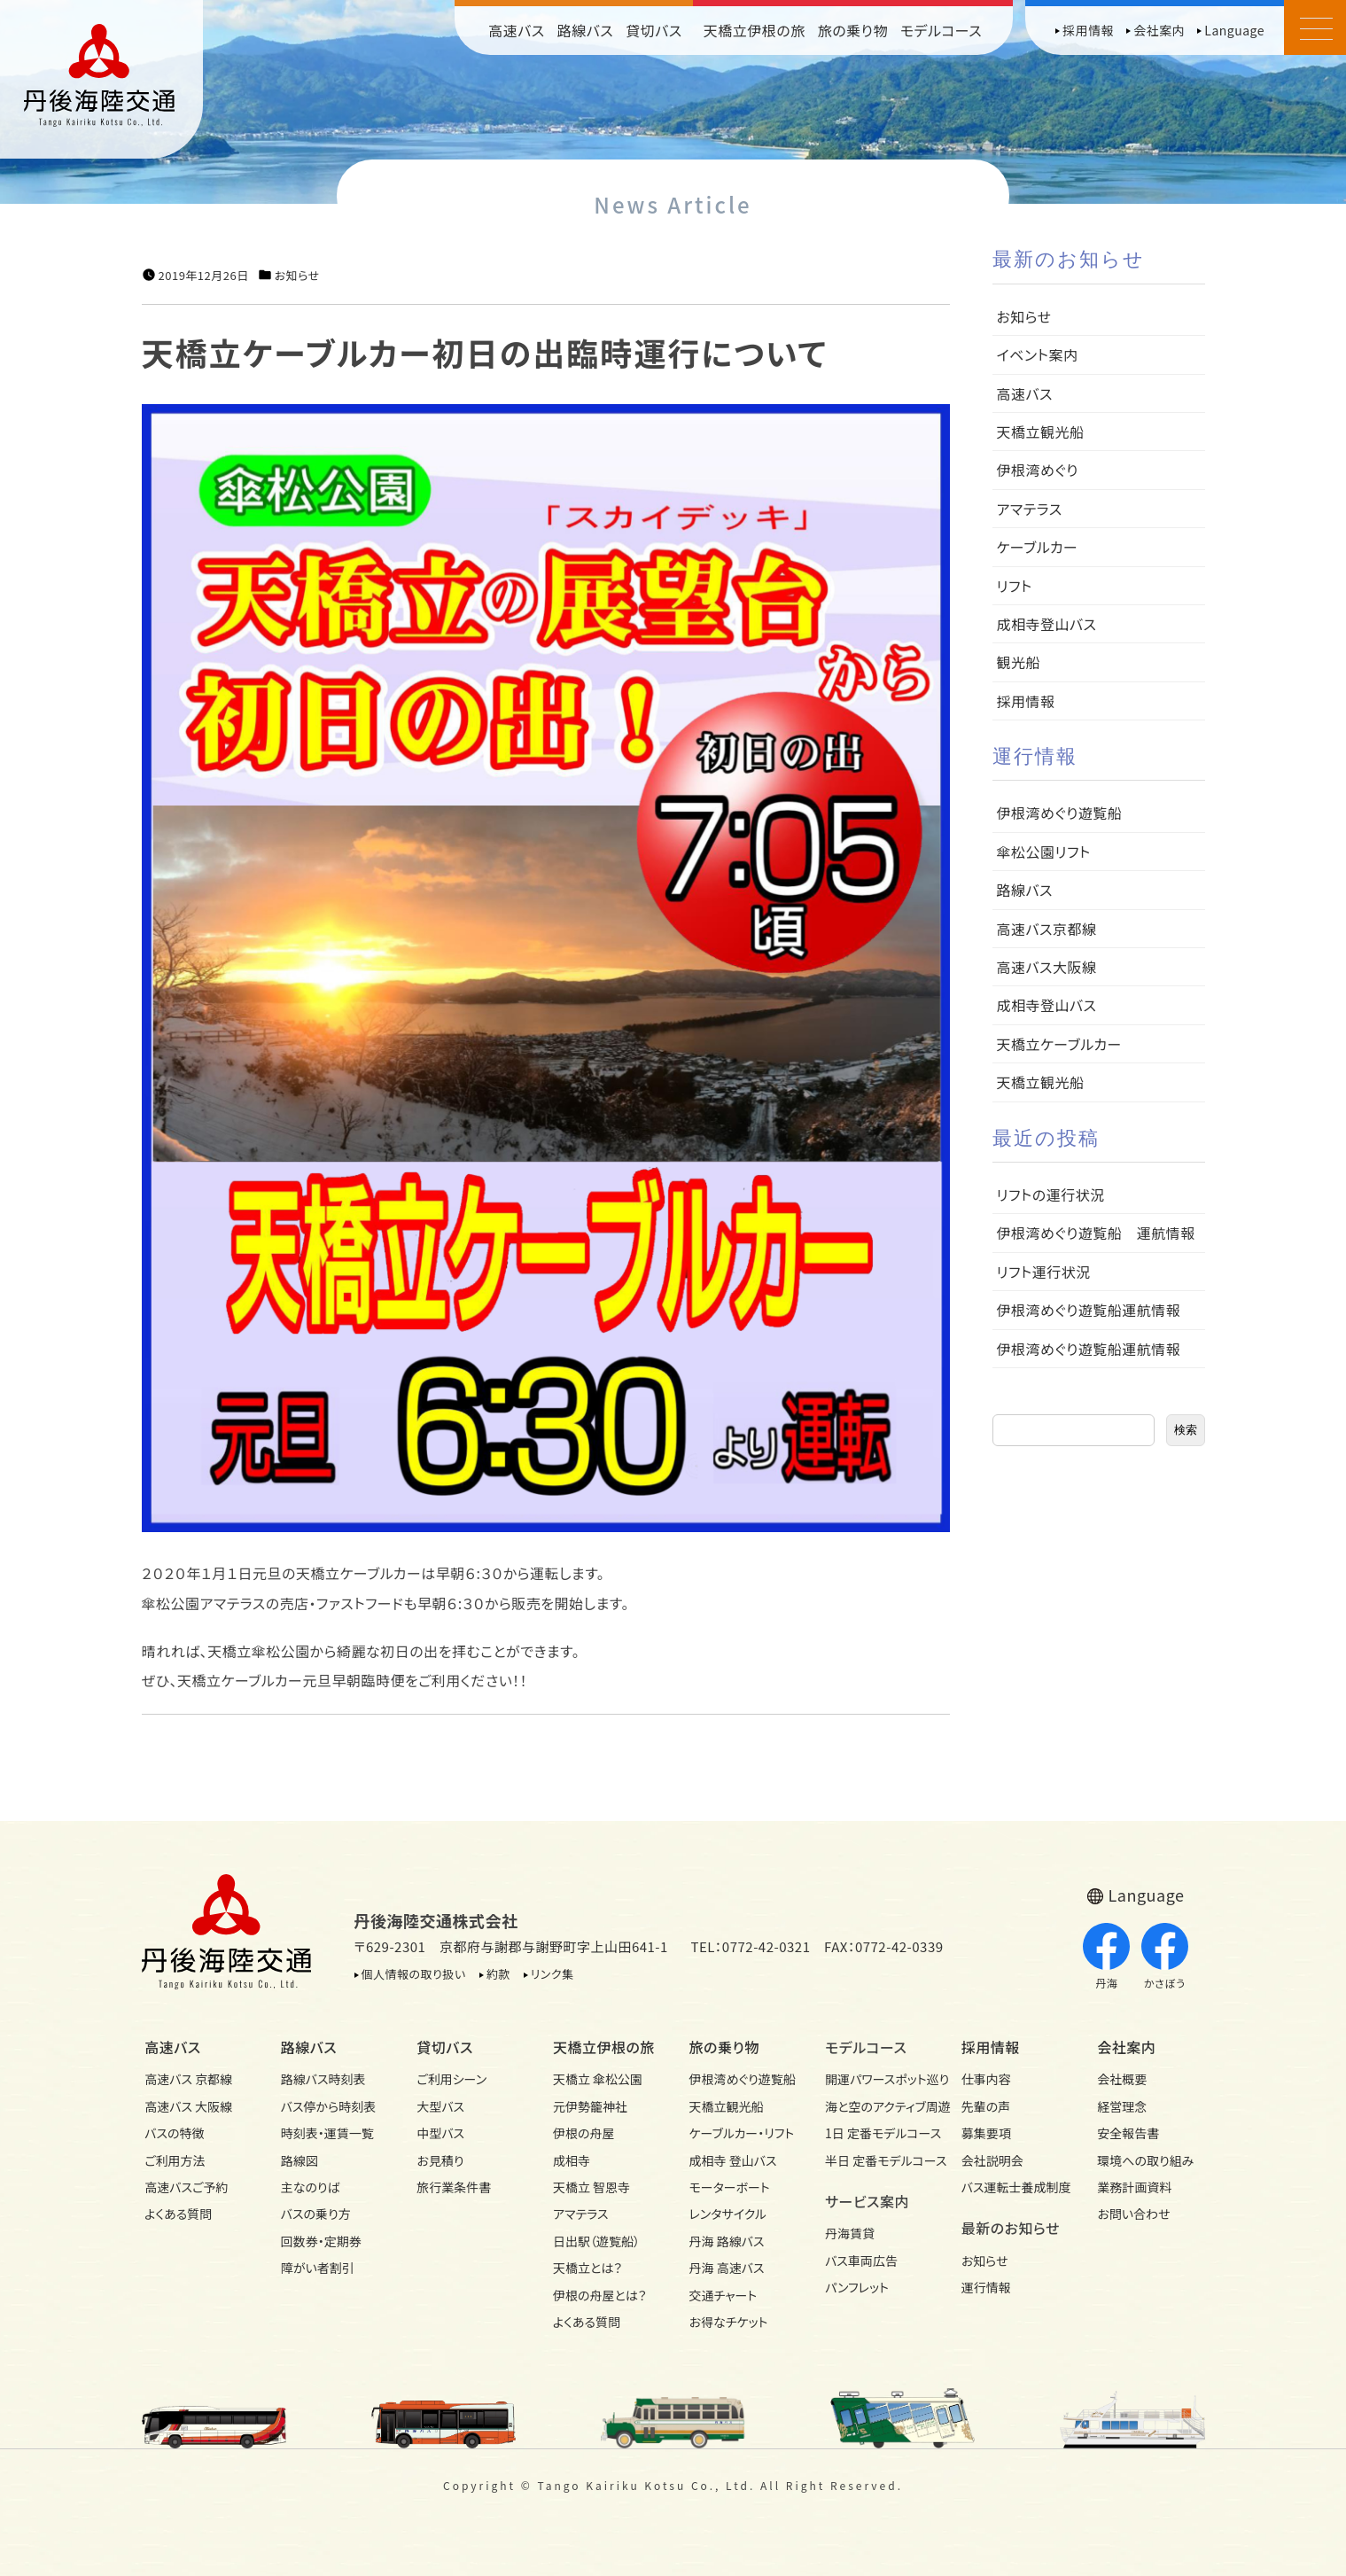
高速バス (516, 30)
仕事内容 (986, 2079)
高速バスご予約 (186, 2187)
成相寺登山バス (1047, 623)
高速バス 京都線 (188, 2079)
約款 (498, 1973)
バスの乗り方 (316, 2213)
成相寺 (571, 2160)
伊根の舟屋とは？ (600, 2295)
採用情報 (1088, 30)
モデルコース (941, 30)
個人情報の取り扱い (414, 1973)
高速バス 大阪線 (188, 2106)
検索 (1185, 1429)
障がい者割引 (317, 2267)
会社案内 (1159, 30)
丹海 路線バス (727, 2241)
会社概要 (1122, 2079)
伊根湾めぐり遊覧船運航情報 (1089, 1309)
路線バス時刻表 (323, 2079)
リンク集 (552, 1973)
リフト (1014, 585)
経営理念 (1122, 2106)
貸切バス (654, 30)
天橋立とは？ (587, 2267)
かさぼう (1164, 1956)
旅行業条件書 (453, 2187)
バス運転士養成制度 (1013, 2187)
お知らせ (297, 275)
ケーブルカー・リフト (741, 2133)
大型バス (440, 2106)
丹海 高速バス (727, 2267)
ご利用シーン (451, 2079)
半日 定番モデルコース (877, 2160)
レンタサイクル (728, 2213)
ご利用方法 (174, 2160)
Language (1234, 30)
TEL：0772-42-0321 (750, 1946)
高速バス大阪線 (1047, 966)
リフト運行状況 (1044, 1271)
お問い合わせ (1133, 2213)
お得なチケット (728, 2322)
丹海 (1106, 1956)
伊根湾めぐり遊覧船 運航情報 (1096, 1232)
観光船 (1019, 662)
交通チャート (723, 2295)
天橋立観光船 (1041, 431)
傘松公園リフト (1044, 851)
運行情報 (986, 2287)
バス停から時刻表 (329, 2106)
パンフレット (857, 2287)
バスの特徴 (174, 2133)
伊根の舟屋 (584, 2133)
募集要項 (986, 2133)
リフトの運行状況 (1051, 1194)
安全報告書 (1128, 2133)
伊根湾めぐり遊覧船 (1060, 812)
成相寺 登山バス (733, 2160)
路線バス (585, 30)
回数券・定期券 (321, 2241)
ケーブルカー (1037, 546)
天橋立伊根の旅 (754, 30)
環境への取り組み (1145, 2160)
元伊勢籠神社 (590, 2106)
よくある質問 (178, 2213)
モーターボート (729, 2187)
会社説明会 (992, 2160)
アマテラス (1029, 508)
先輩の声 (986, 2106)
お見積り (439, 2160)
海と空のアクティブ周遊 (877, 2106)
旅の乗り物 (853, 30)
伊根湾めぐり (1037, 469)
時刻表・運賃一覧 (327, 2133)
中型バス (440, 2133)
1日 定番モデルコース (877, 2133)
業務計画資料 (1134, 2187)
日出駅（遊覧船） (596, 2241)
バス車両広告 (861, 2260)
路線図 (299, 2160)
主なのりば (310, 2187)
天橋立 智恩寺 (591, 2187)
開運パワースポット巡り (877, 2079)
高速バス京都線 (1047, 928)
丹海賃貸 (850, 2233)
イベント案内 (1037, 354)
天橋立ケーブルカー (1059, 1044)
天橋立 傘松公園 (597, 2079)
